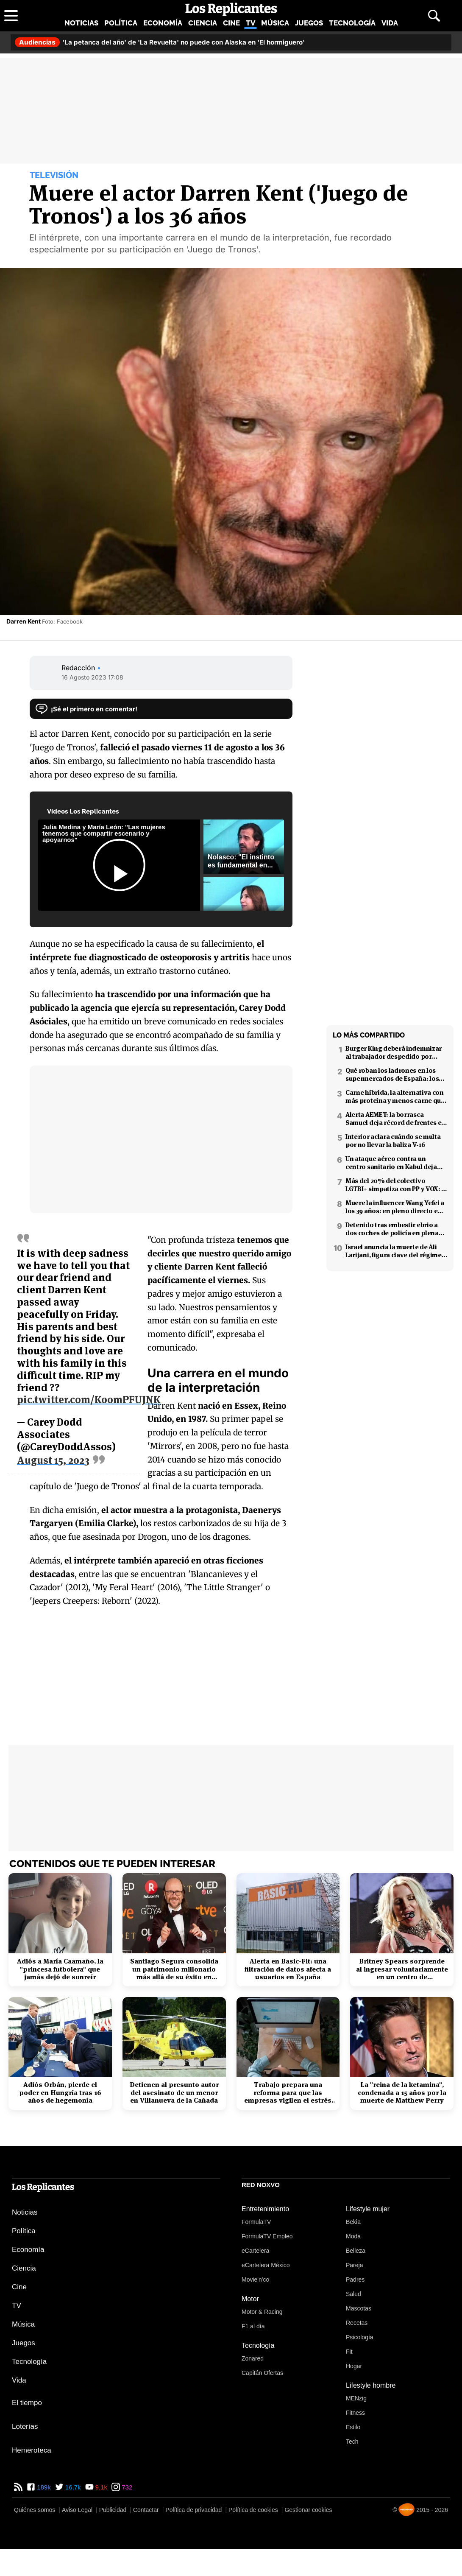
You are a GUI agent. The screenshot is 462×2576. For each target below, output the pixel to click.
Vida (389, 23)
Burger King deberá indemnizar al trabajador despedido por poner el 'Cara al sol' (393, 1052)
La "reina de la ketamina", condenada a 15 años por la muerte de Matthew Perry (402, 2092)
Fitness (355, 2412)
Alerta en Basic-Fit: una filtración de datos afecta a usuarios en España (288, 1969)
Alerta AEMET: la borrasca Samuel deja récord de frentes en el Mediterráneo (395, 1118)
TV (250, 23)
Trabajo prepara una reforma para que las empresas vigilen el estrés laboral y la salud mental (287, 2092)
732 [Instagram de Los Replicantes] (126, 2487)
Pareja (354, 2265)
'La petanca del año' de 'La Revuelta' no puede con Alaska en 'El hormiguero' (160, 42)
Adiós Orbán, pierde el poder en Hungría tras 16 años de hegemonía (60, 2092)
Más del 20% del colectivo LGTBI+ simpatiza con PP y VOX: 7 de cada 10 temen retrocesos (394, 1185)
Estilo (353, 2427)
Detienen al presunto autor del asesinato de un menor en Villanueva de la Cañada (174, 2092)
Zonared (253, 2358)
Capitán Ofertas (262, 2372)
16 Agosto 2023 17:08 (92, 677)
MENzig (356, 2398)
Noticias (81, 23)
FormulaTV (256, 2221)
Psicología (359, 2337)
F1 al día (253, 2326)
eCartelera (255, 2250)
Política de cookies (253, 2509)
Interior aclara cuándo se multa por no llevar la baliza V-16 (392, 1141)
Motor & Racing (262, 2311)
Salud (353, 2294)
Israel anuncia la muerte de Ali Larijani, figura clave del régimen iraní (395, 1251)
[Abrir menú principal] (11, 15)
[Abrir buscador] (434, 16)
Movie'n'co (255, 2279)
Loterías (25, 2426)
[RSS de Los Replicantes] (18, 2487)
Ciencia (202, 23)
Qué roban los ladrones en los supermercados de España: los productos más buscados (392, 1074)
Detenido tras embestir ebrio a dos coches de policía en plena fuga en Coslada (392, 1229)
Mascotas (358, 2308)
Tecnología (352, 23)
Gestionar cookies (308, 2509)
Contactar (146, 2509)
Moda (353, 2236)
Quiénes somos (34, 2509)
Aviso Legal (77, 2509)
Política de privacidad (193, 2509)
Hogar (354, 2366)
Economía (162, 23)
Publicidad (113, 2509)
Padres (355, 2279)
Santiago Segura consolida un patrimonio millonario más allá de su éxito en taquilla (174, 1969)
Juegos (309, 23)
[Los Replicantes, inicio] (231, 9)
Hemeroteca (31, 2450)
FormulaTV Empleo (267, 2236)
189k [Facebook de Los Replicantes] (43, 2487)
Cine (231, 23)
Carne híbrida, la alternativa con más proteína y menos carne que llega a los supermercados (395, 1096)
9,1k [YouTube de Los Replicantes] (101, 2487)
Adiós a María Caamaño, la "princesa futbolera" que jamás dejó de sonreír (60, 1969)
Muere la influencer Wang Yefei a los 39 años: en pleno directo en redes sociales (394, 1207)
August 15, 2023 (53, 1456)
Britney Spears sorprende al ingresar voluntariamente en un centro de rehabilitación (402, 1969)
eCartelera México (266, 2265)
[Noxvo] (406, 2509)
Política (120, 23)
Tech (352, 2441)
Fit (349, 2351)
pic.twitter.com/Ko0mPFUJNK (89, 1395)
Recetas (356, 2322)
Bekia (353, 2221)
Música (275, 23)
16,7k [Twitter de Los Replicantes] (72, 2487)
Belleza (355, 2250)
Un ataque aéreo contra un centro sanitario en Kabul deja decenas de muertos (391, 1163)
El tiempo (27, 2403)
